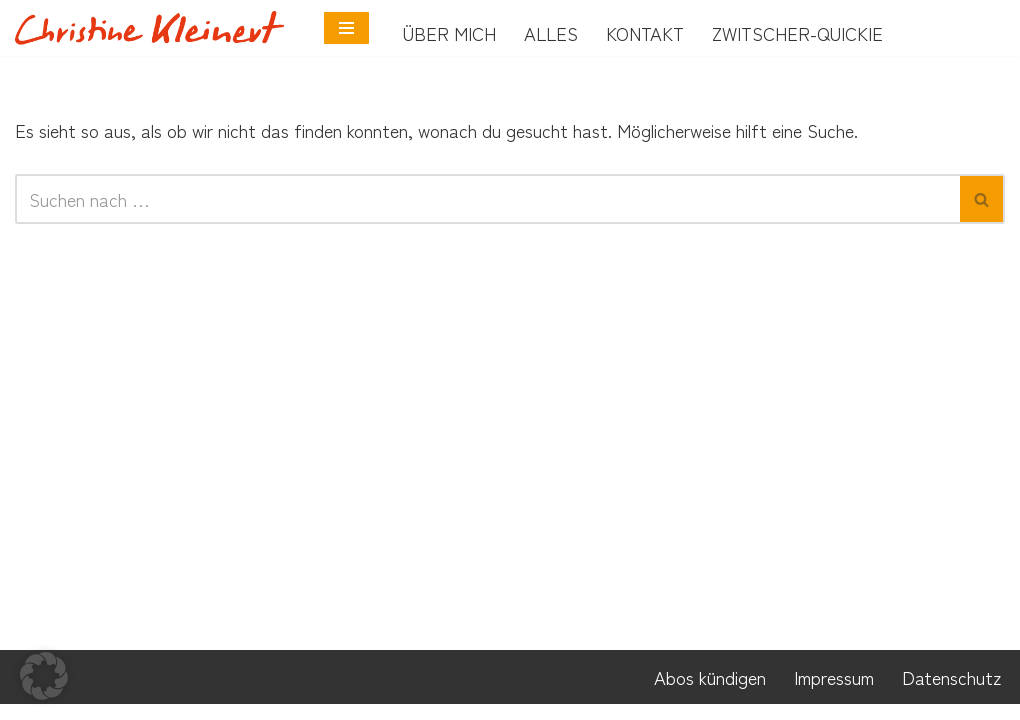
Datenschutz (951, 693)
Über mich (449, 33)
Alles (551, 33)
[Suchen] (487, 200)
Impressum (834, 693)
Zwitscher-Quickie (797, 33)
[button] (44, 676)
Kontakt (645, 33)
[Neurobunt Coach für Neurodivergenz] (154, 27)
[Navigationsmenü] (346, 28)
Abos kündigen (710, 693)
